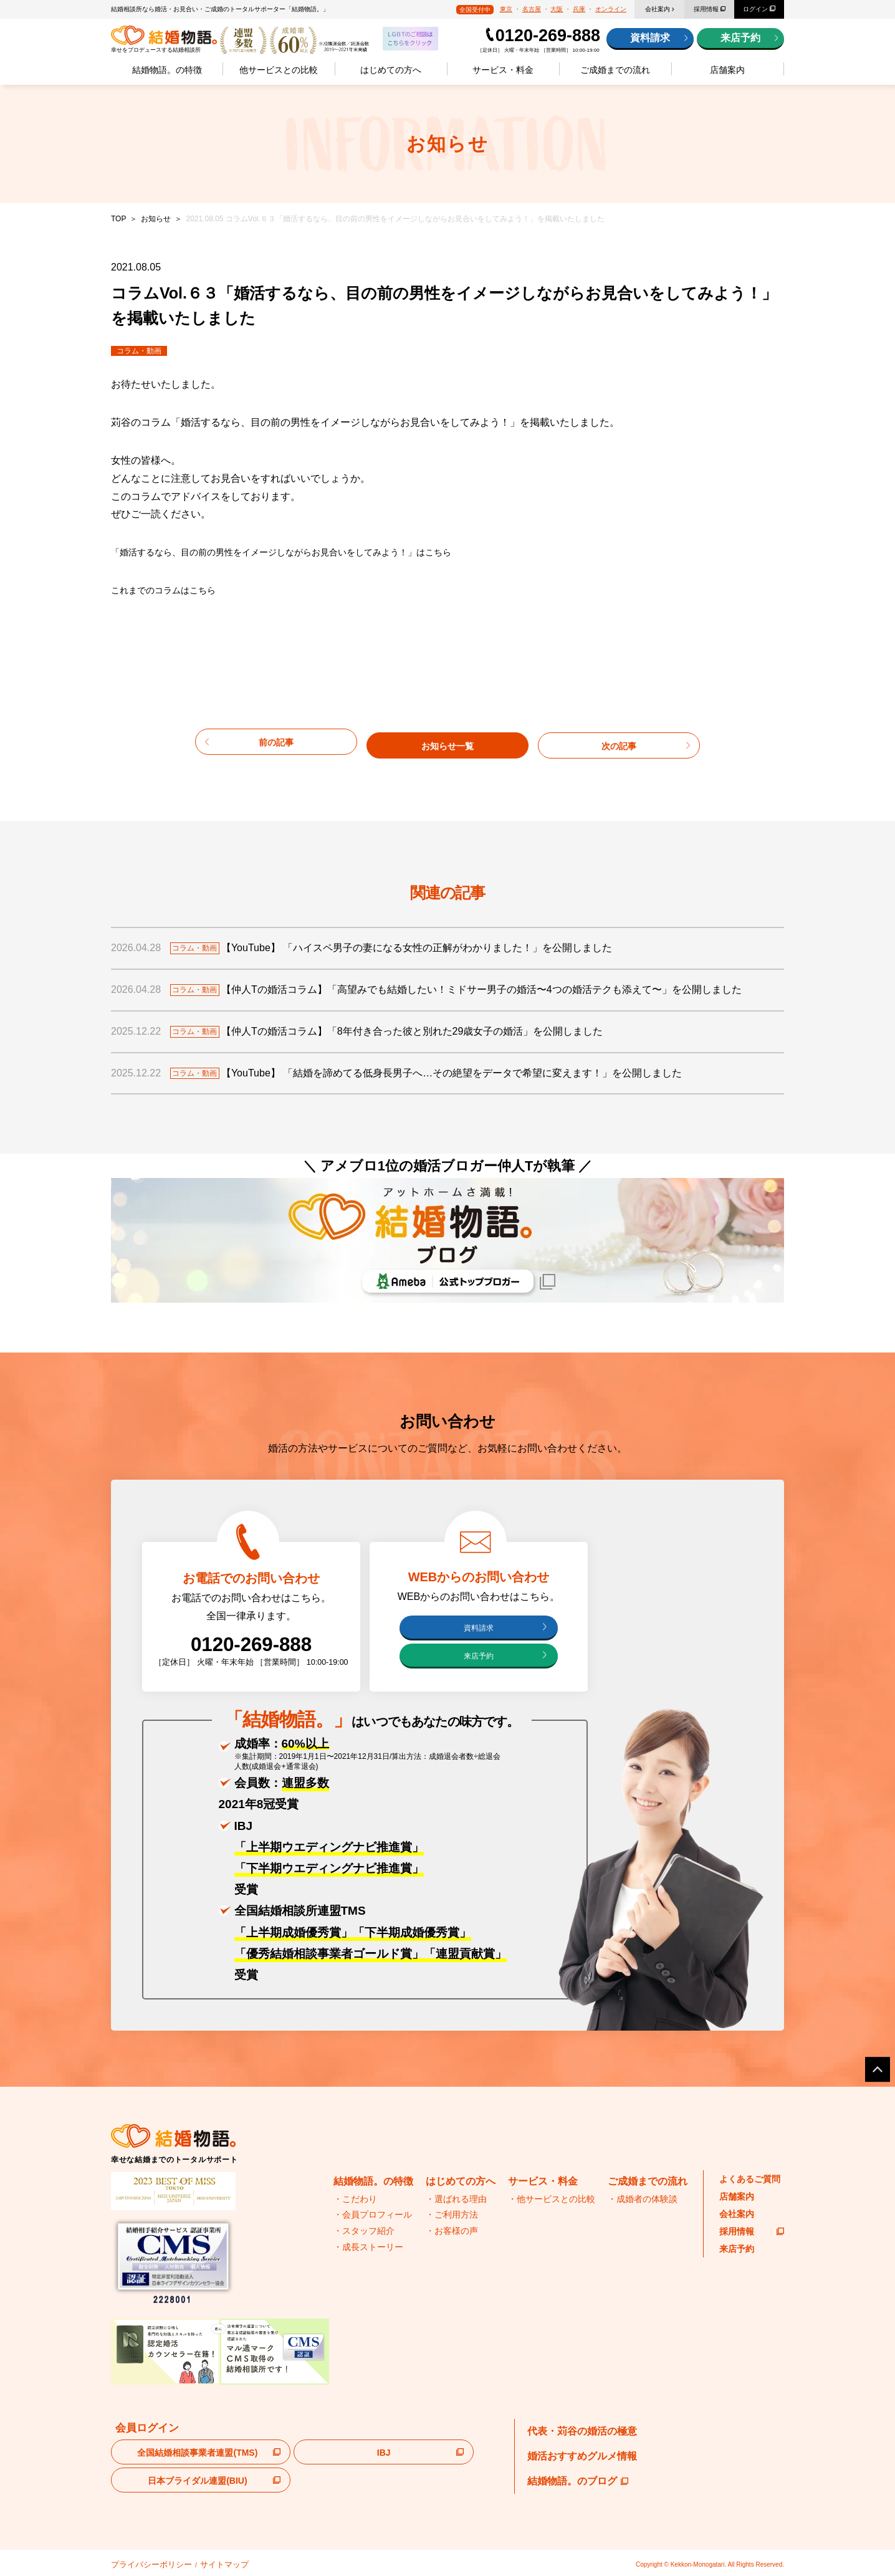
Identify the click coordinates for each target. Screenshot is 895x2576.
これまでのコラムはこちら (171, 590)
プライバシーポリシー (142, 2562)
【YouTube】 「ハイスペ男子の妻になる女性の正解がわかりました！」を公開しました (430, 945)
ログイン (755, 9)
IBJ (384, 2453)
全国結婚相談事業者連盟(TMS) (197, 2453)
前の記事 (276, 740)
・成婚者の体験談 (642, 2199)
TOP (118, 218)
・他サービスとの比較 (551, 2199)
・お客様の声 (452, 2231)
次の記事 (619, 740)
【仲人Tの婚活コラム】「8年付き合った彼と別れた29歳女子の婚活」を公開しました (425, 1028)
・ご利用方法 (452, 2215)
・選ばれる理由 (456, 2199)
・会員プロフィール (372, 2215)
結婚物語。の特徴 (167, 70)
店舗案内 (727, 70)
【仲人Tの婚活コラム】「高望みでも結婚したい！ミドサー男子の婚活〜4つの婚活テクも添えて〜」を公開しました (495, 987)
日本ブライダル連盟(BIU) (197, 2481)
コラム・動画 (139, 351)
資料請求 (650, 37)
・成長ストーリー (368, 2247)
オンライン (610, 9)
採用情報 (706, 9)
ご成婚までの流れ (615, 70)
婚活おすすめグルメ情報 (582, 2456)
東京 (506, 9)
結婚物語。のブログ (577, 2481)
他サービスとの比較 (278, 70)
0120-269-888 (547, 35)
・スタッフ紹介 (364, 2231)
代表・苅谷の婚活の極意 (582, 2431)
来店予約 (740, 37)
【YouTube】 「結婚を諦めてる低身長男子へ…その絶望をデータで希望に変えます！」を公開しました (465, 1070)
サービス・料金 (503, 70)
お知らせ (156, 218)
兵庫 (579, 9)
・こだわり (355, 2199)
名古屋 (531, 9)
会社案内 (657, 9)
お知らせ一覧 (447, 740)
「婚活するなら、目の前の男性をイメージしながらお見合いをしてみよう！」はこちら (305, 552)
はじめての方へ (390, 70)
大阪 (556, 9)
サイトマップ (200, 2562)
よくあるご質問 (749, 2179)
